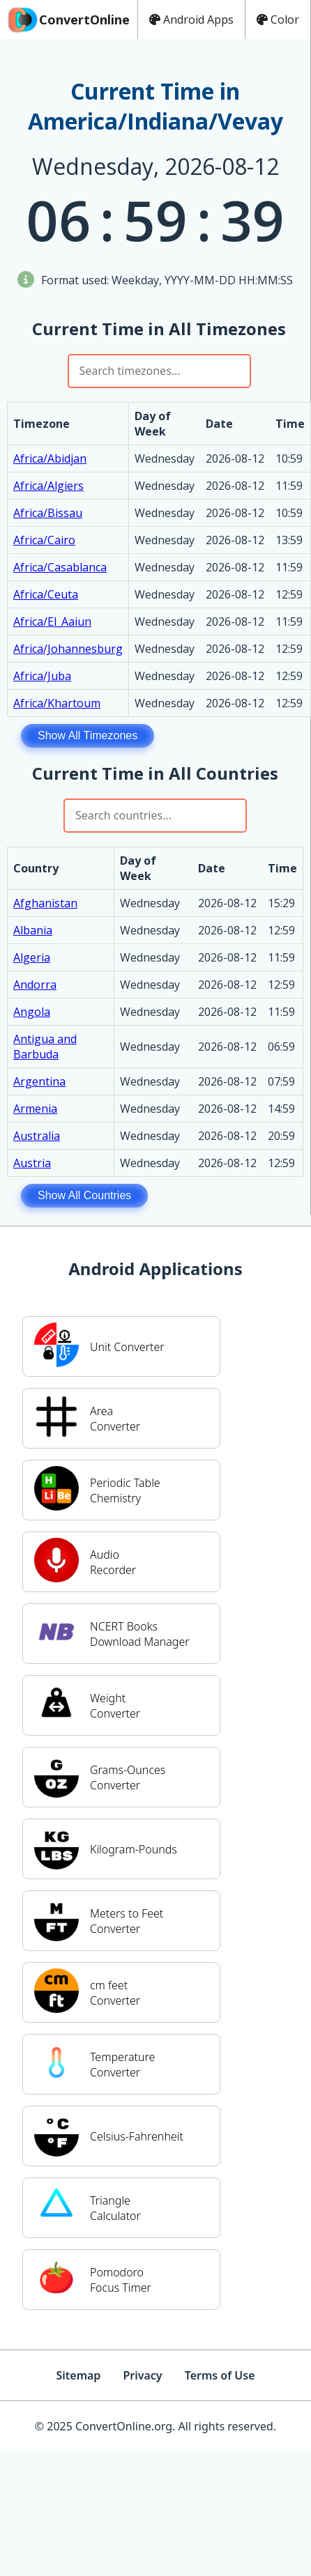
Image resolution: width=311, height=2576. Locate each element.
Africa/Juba (42, 676)
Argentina (39, 1081)
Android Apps (191, 19)
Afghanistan (45, 903)
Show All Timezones (87, 735)
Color (278, 19)
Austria (32, 1163)
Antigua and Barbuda (45, 1046)
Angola (31, 1011)
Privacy (142, 2375)
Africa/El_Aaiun (52, 621)
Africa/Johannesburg (68, 648)
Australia (36, 1135)
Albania (32, 930)
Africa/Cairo (44, 540)
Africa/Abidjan (49, 458)
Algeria (31, 957)
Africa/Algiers (48, 485)
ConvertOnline (68, 19)
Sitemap (78, 2375)
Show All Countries (84, 1195)
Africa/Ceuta (45, 594)
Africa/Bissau (47, 512)
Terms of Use (220, 2375)
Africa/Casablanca (60, 567)
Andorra (34, 984)
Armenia (35, 1108)
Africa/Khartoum (56, 703)
